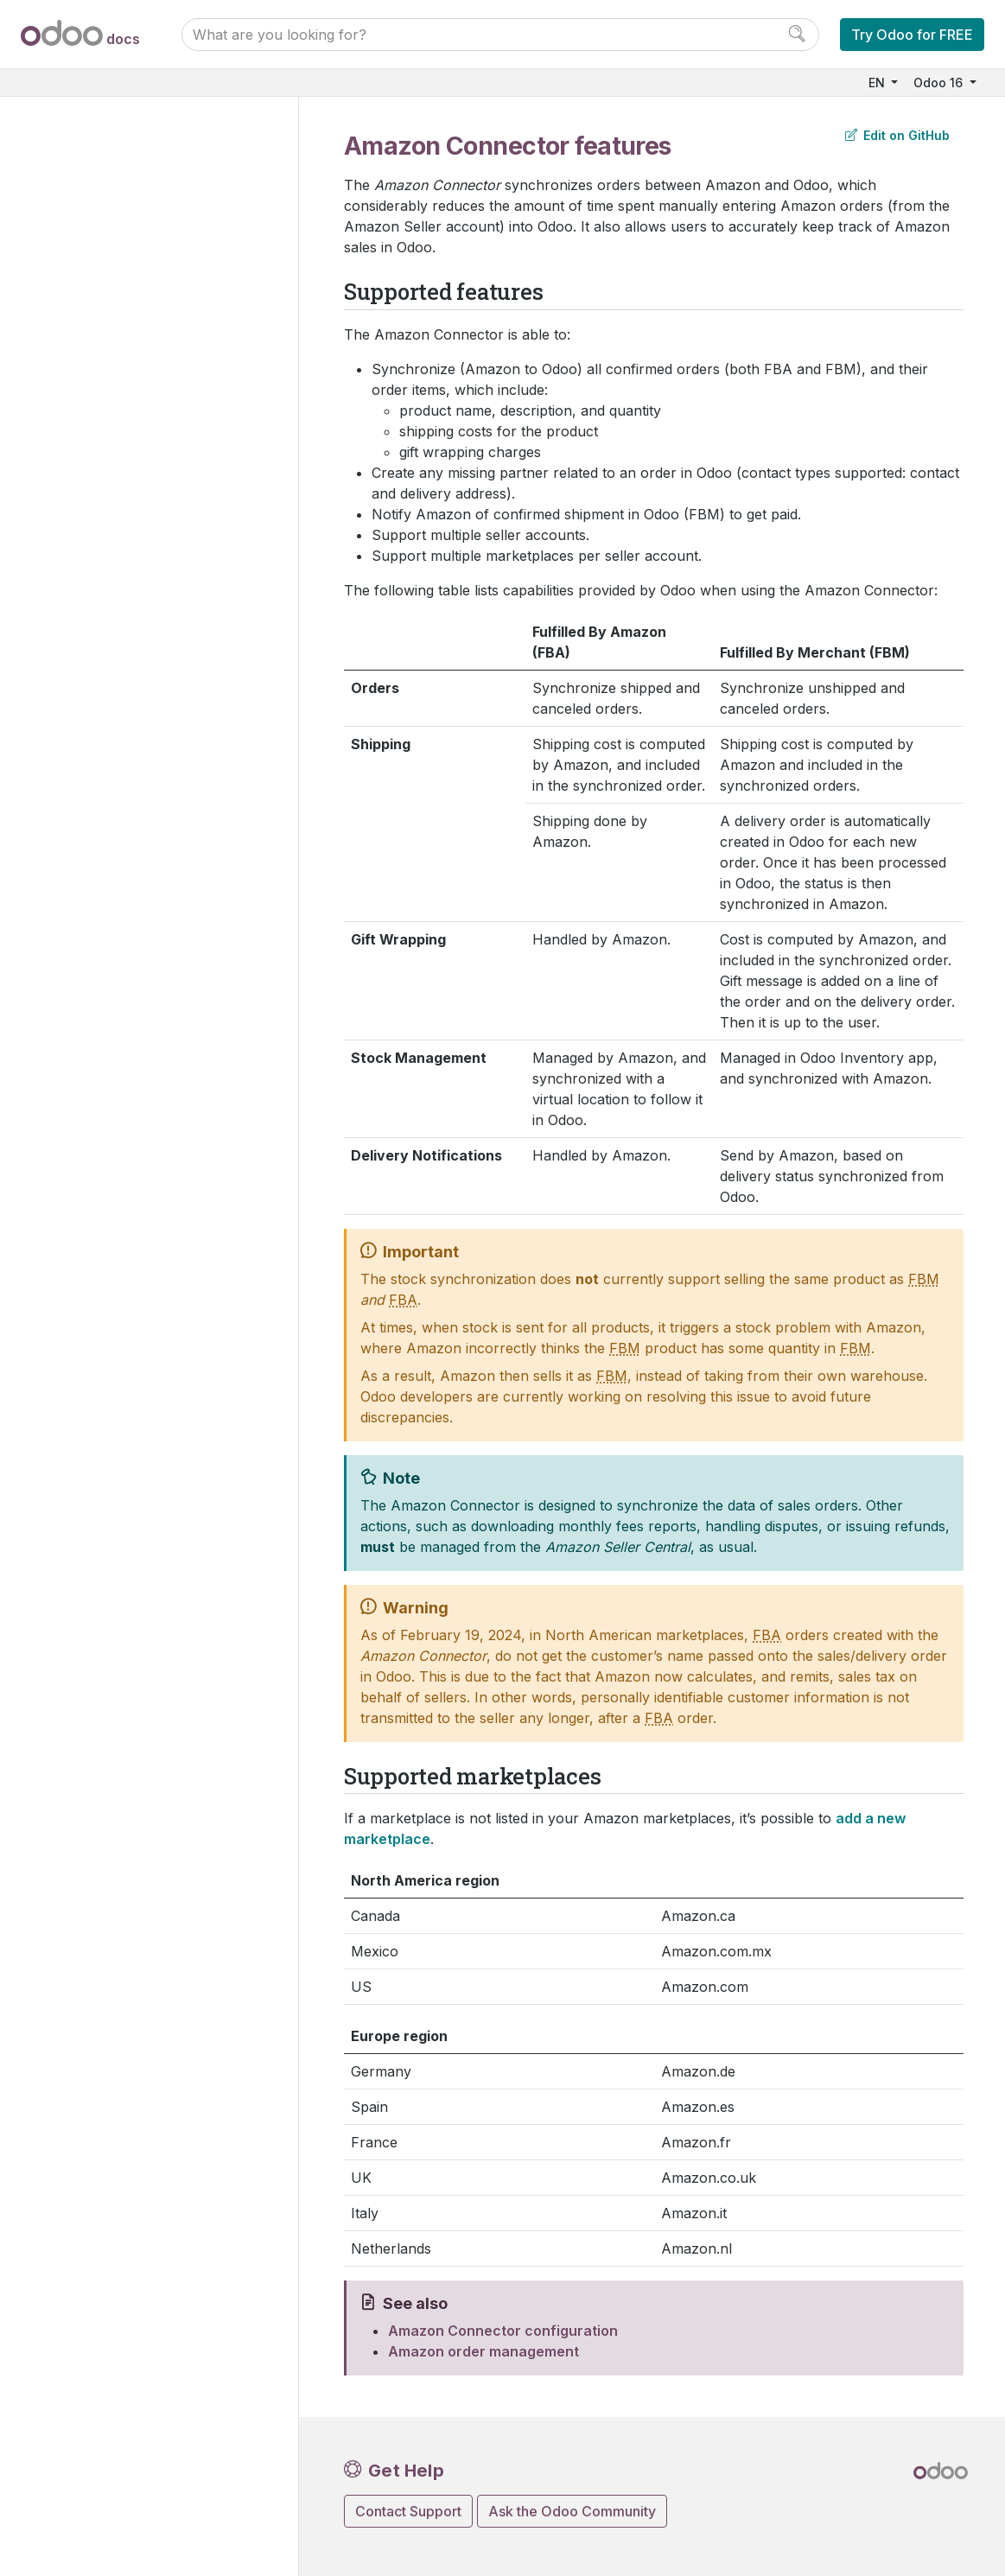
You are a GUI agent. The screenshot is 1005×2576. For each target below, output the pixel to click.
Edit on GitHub (897, 135)
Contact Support (408, 2511)
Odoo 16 (939, 82)
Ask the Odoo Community (572, 2511)
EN (878, 82)
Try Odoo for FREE (912, 34)
